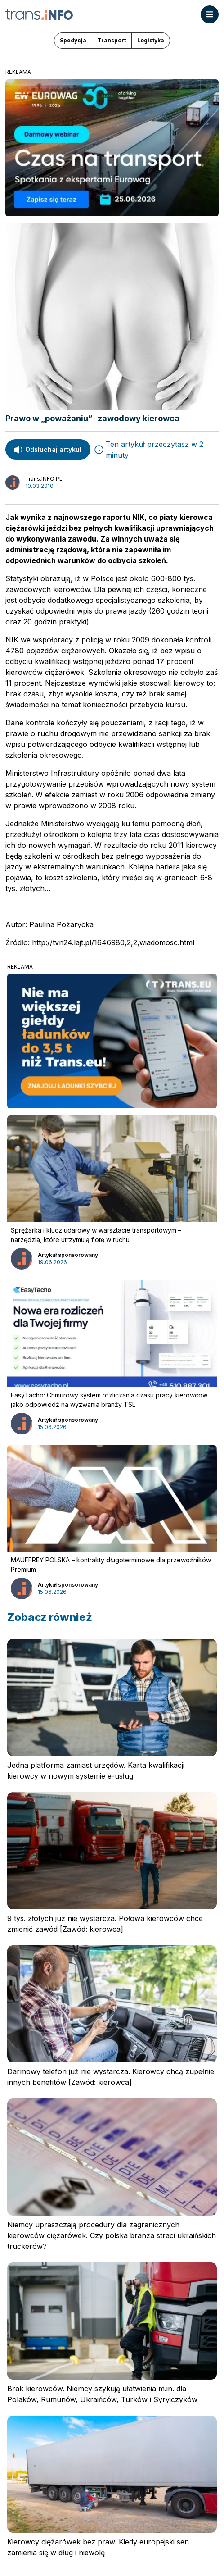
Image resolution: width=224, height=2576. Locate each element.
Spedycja (73, 40)
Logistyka (150, 40)
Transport (112, 40)
